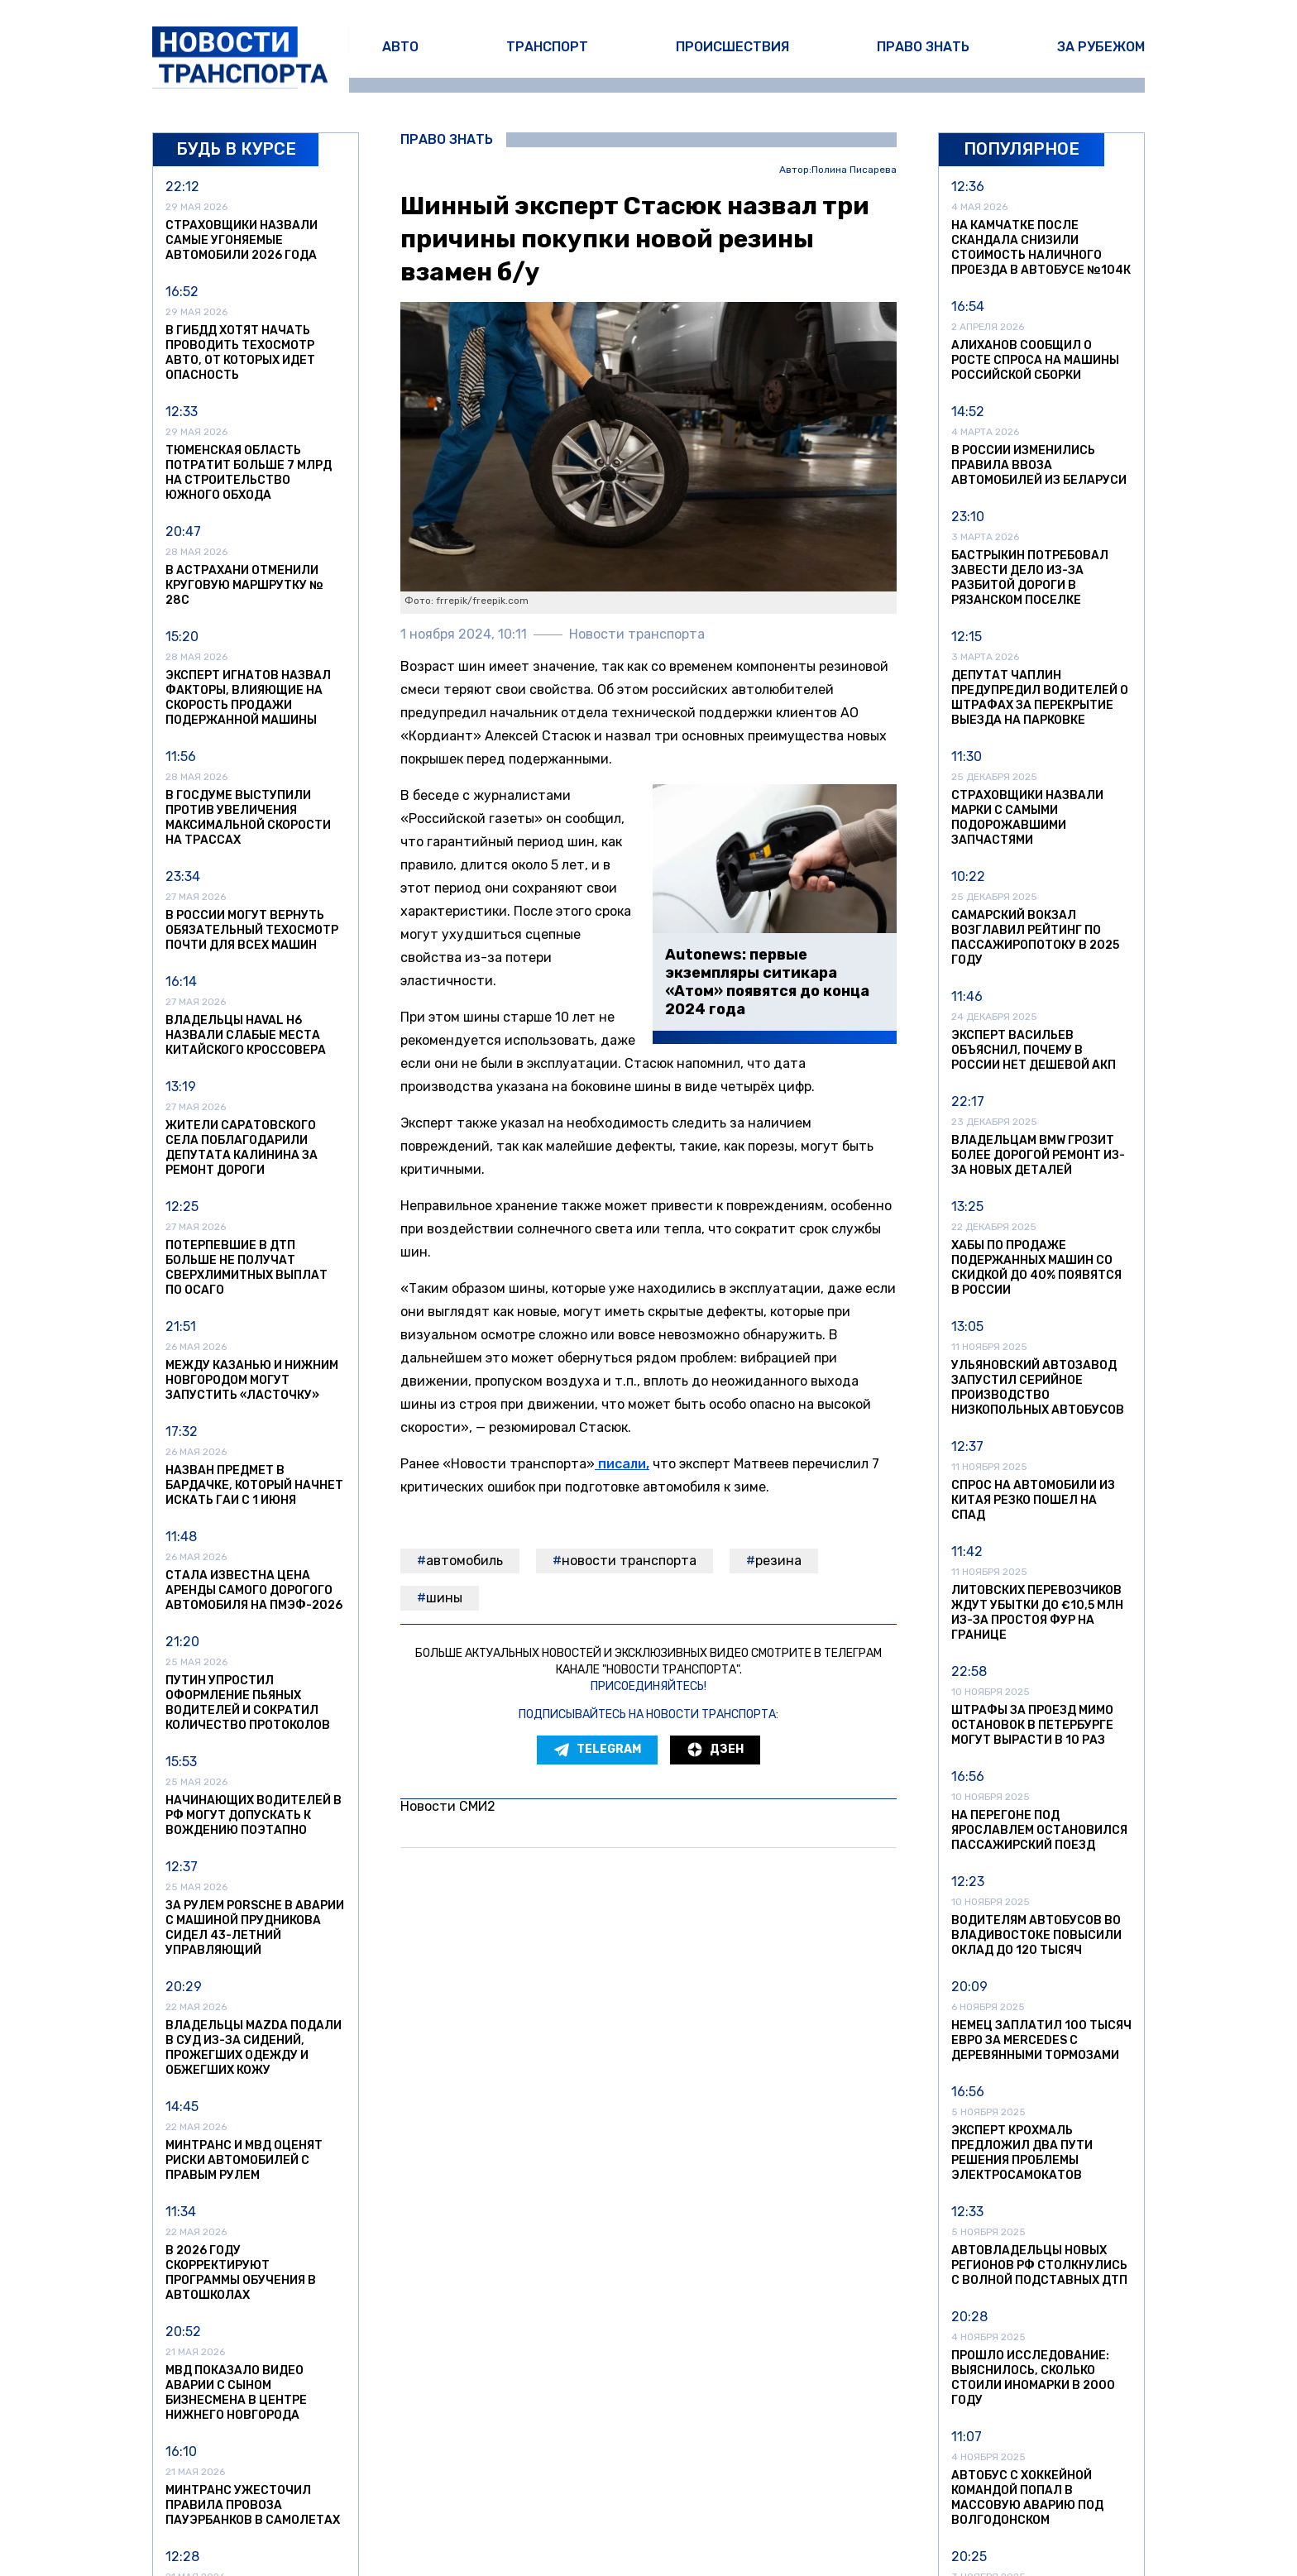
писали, (622, 1464)
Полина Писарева (854, 170)
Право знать (923, 47)
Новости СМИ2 (447, 1806)
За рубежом (1101, 47)
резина (778, 1560)
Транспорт (547, 47)
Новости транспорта (629, 1560)
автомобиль (464, 1560)
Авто (400, 47)
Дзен (715, 1749)
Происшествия (732, 47)
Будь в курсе (236, 149)
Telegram (597, 1749)
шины (444, 1598)
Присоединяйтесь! (648, 1686)
